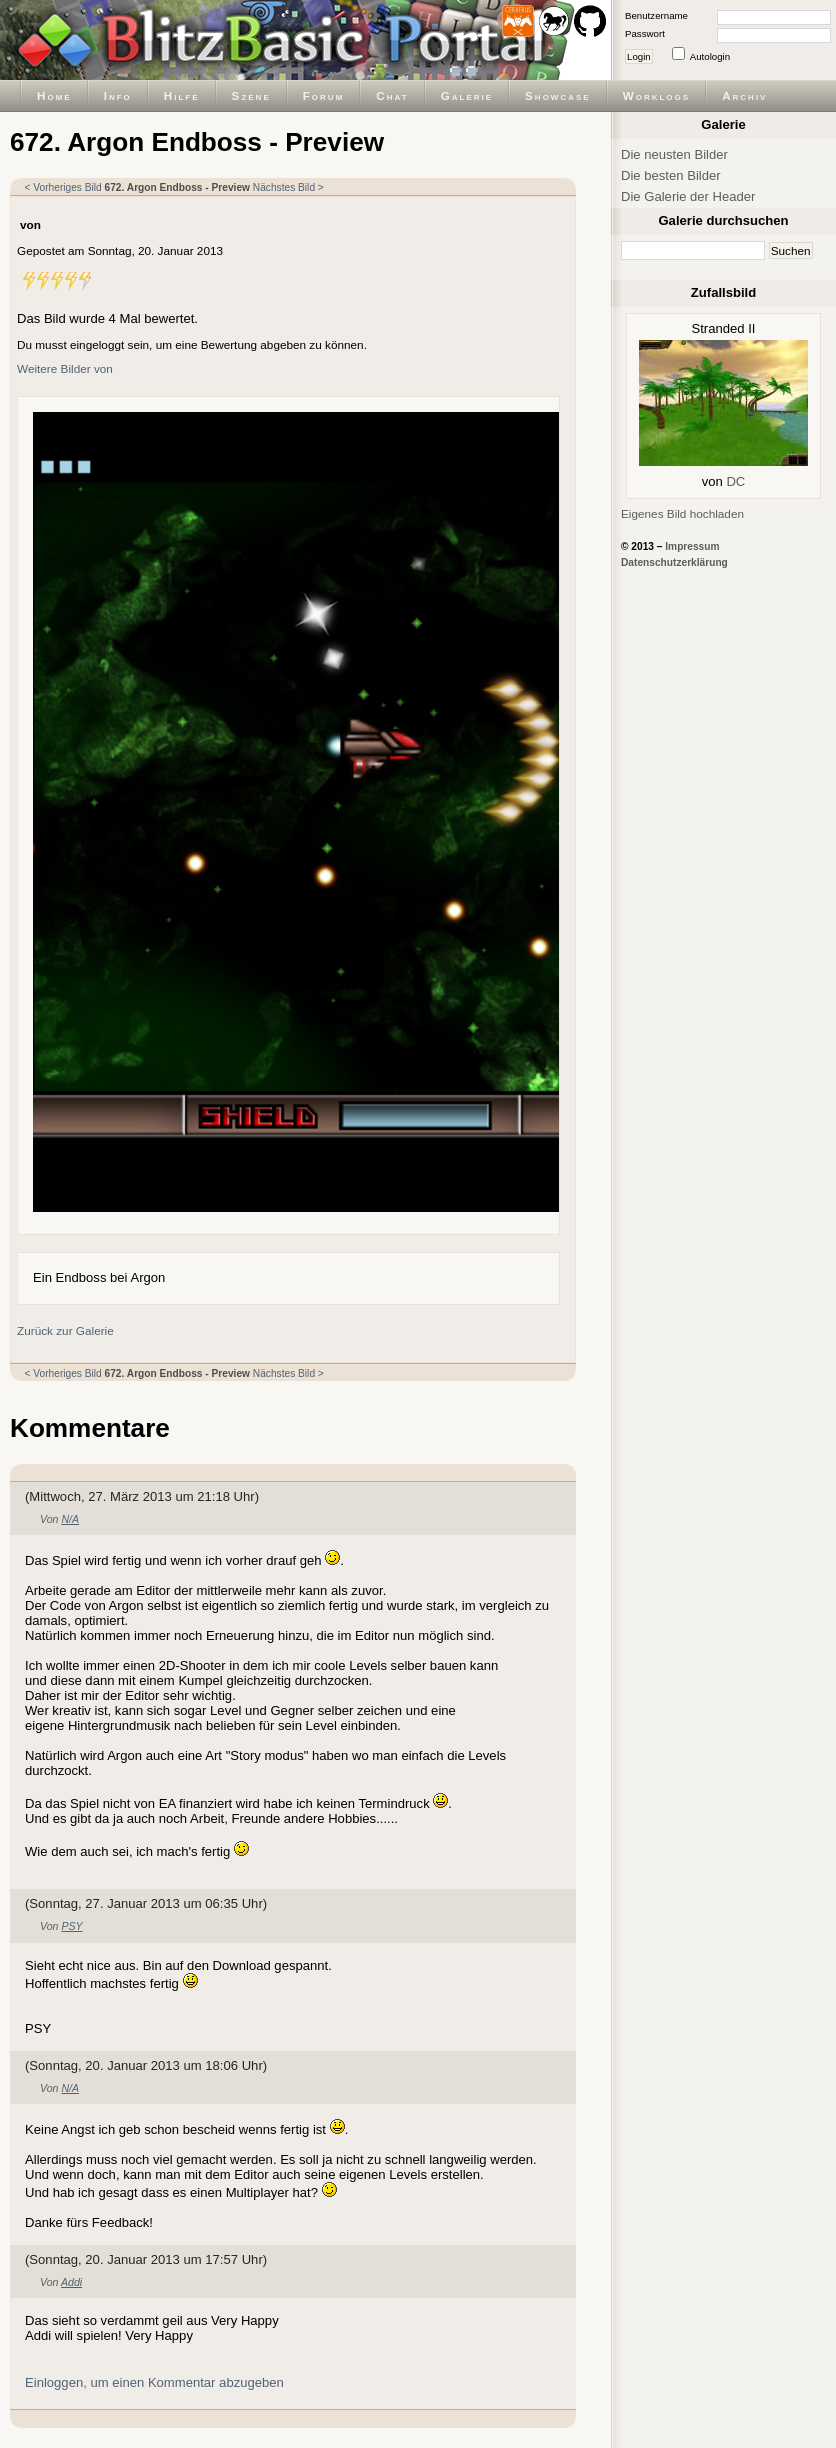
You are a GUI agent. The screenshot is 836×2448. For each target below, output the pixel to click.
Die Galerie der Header (688, 196)
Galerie (467, 95)
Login (639, 56)
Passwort (645, 33)
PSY (71, 1926)
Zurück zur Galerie (65, 1330)
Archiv (744, 95)
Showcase (558, 95)
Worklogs (656, 95)
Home (54, 95)
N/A (70, 1519)
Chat (392, 95)
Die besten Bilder (671, 175)
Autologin (710, 56)
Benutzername (656, 15)
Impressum (692, 546)
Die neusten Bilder (674, 154)
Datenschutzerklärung (674, 562)
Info (118, 95)
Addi (71, 2282)
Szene (251, 95)
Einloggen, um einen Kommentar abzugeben (154, 2382)
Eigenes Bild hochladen (682, 513)
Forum (324, 95)
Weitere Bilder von (65, 368)
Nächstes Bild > (288, 187)
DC (735, 481)
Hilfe (182, 95)
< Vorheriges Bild (63, 187)
